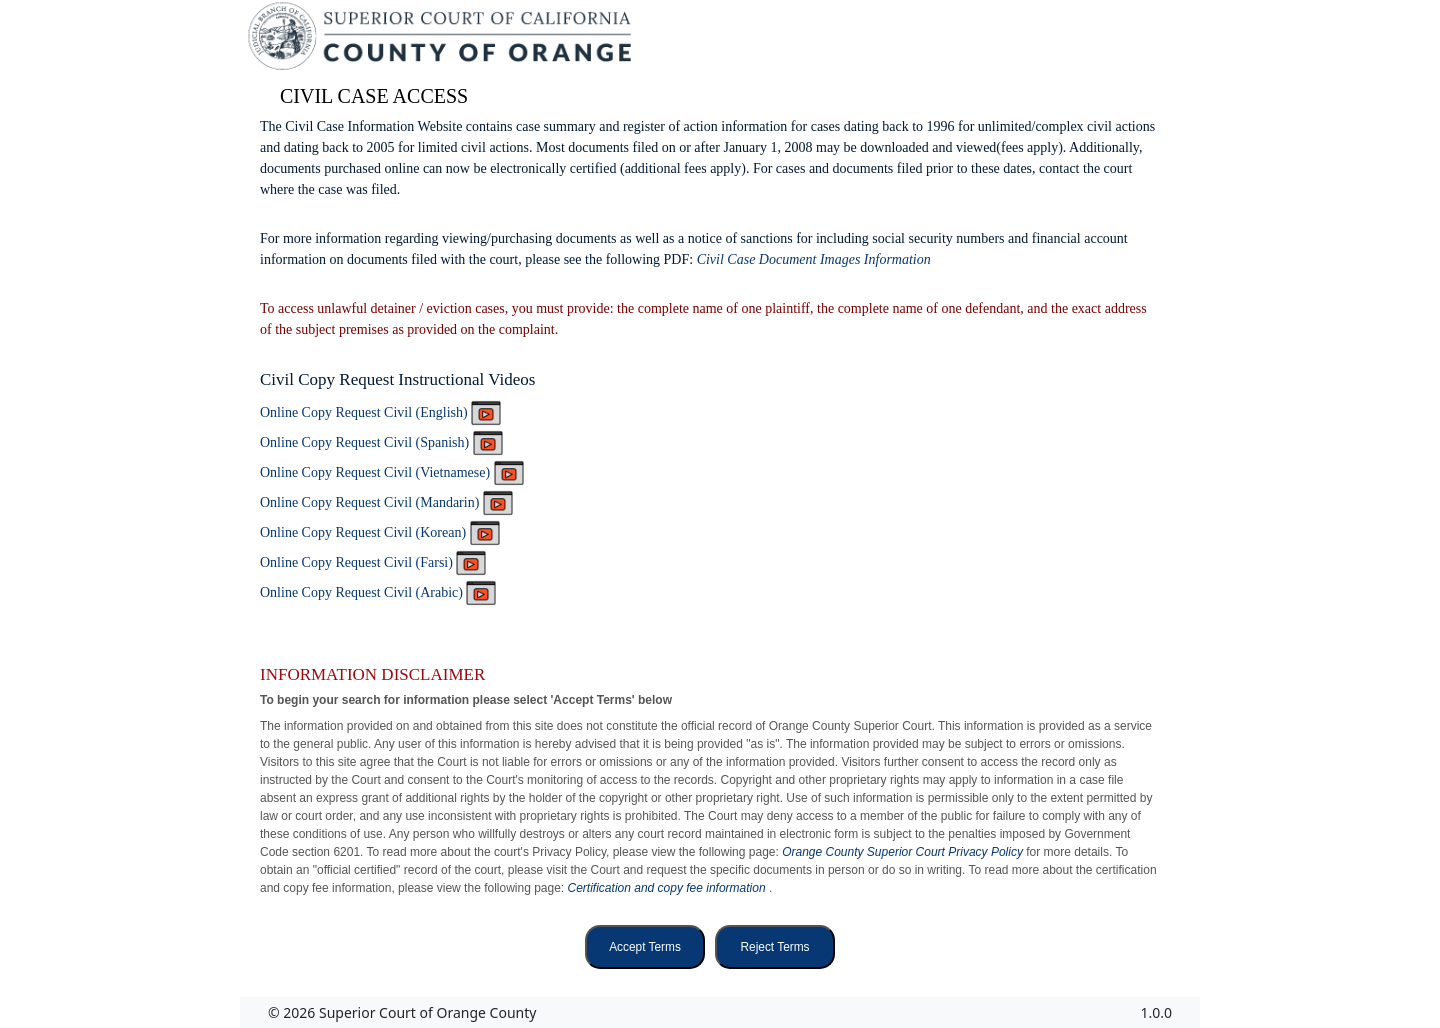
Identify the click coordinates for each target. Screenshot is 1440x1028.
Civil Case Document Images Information (814, 259)
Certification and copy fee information (668, 888)
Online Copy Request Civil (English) (380, 412)
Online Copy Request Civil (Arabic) (378, 592)
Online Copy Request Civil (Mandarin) (386, 502)
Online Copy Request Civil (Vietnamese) (392, 472)
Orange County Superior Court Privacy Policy (904, 852)
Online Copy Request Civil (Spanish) (381, 442)
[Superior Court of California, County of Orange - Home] (441, 41)
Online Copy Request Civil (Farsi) (373, 562)
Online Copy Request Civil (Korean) (380, 532)
